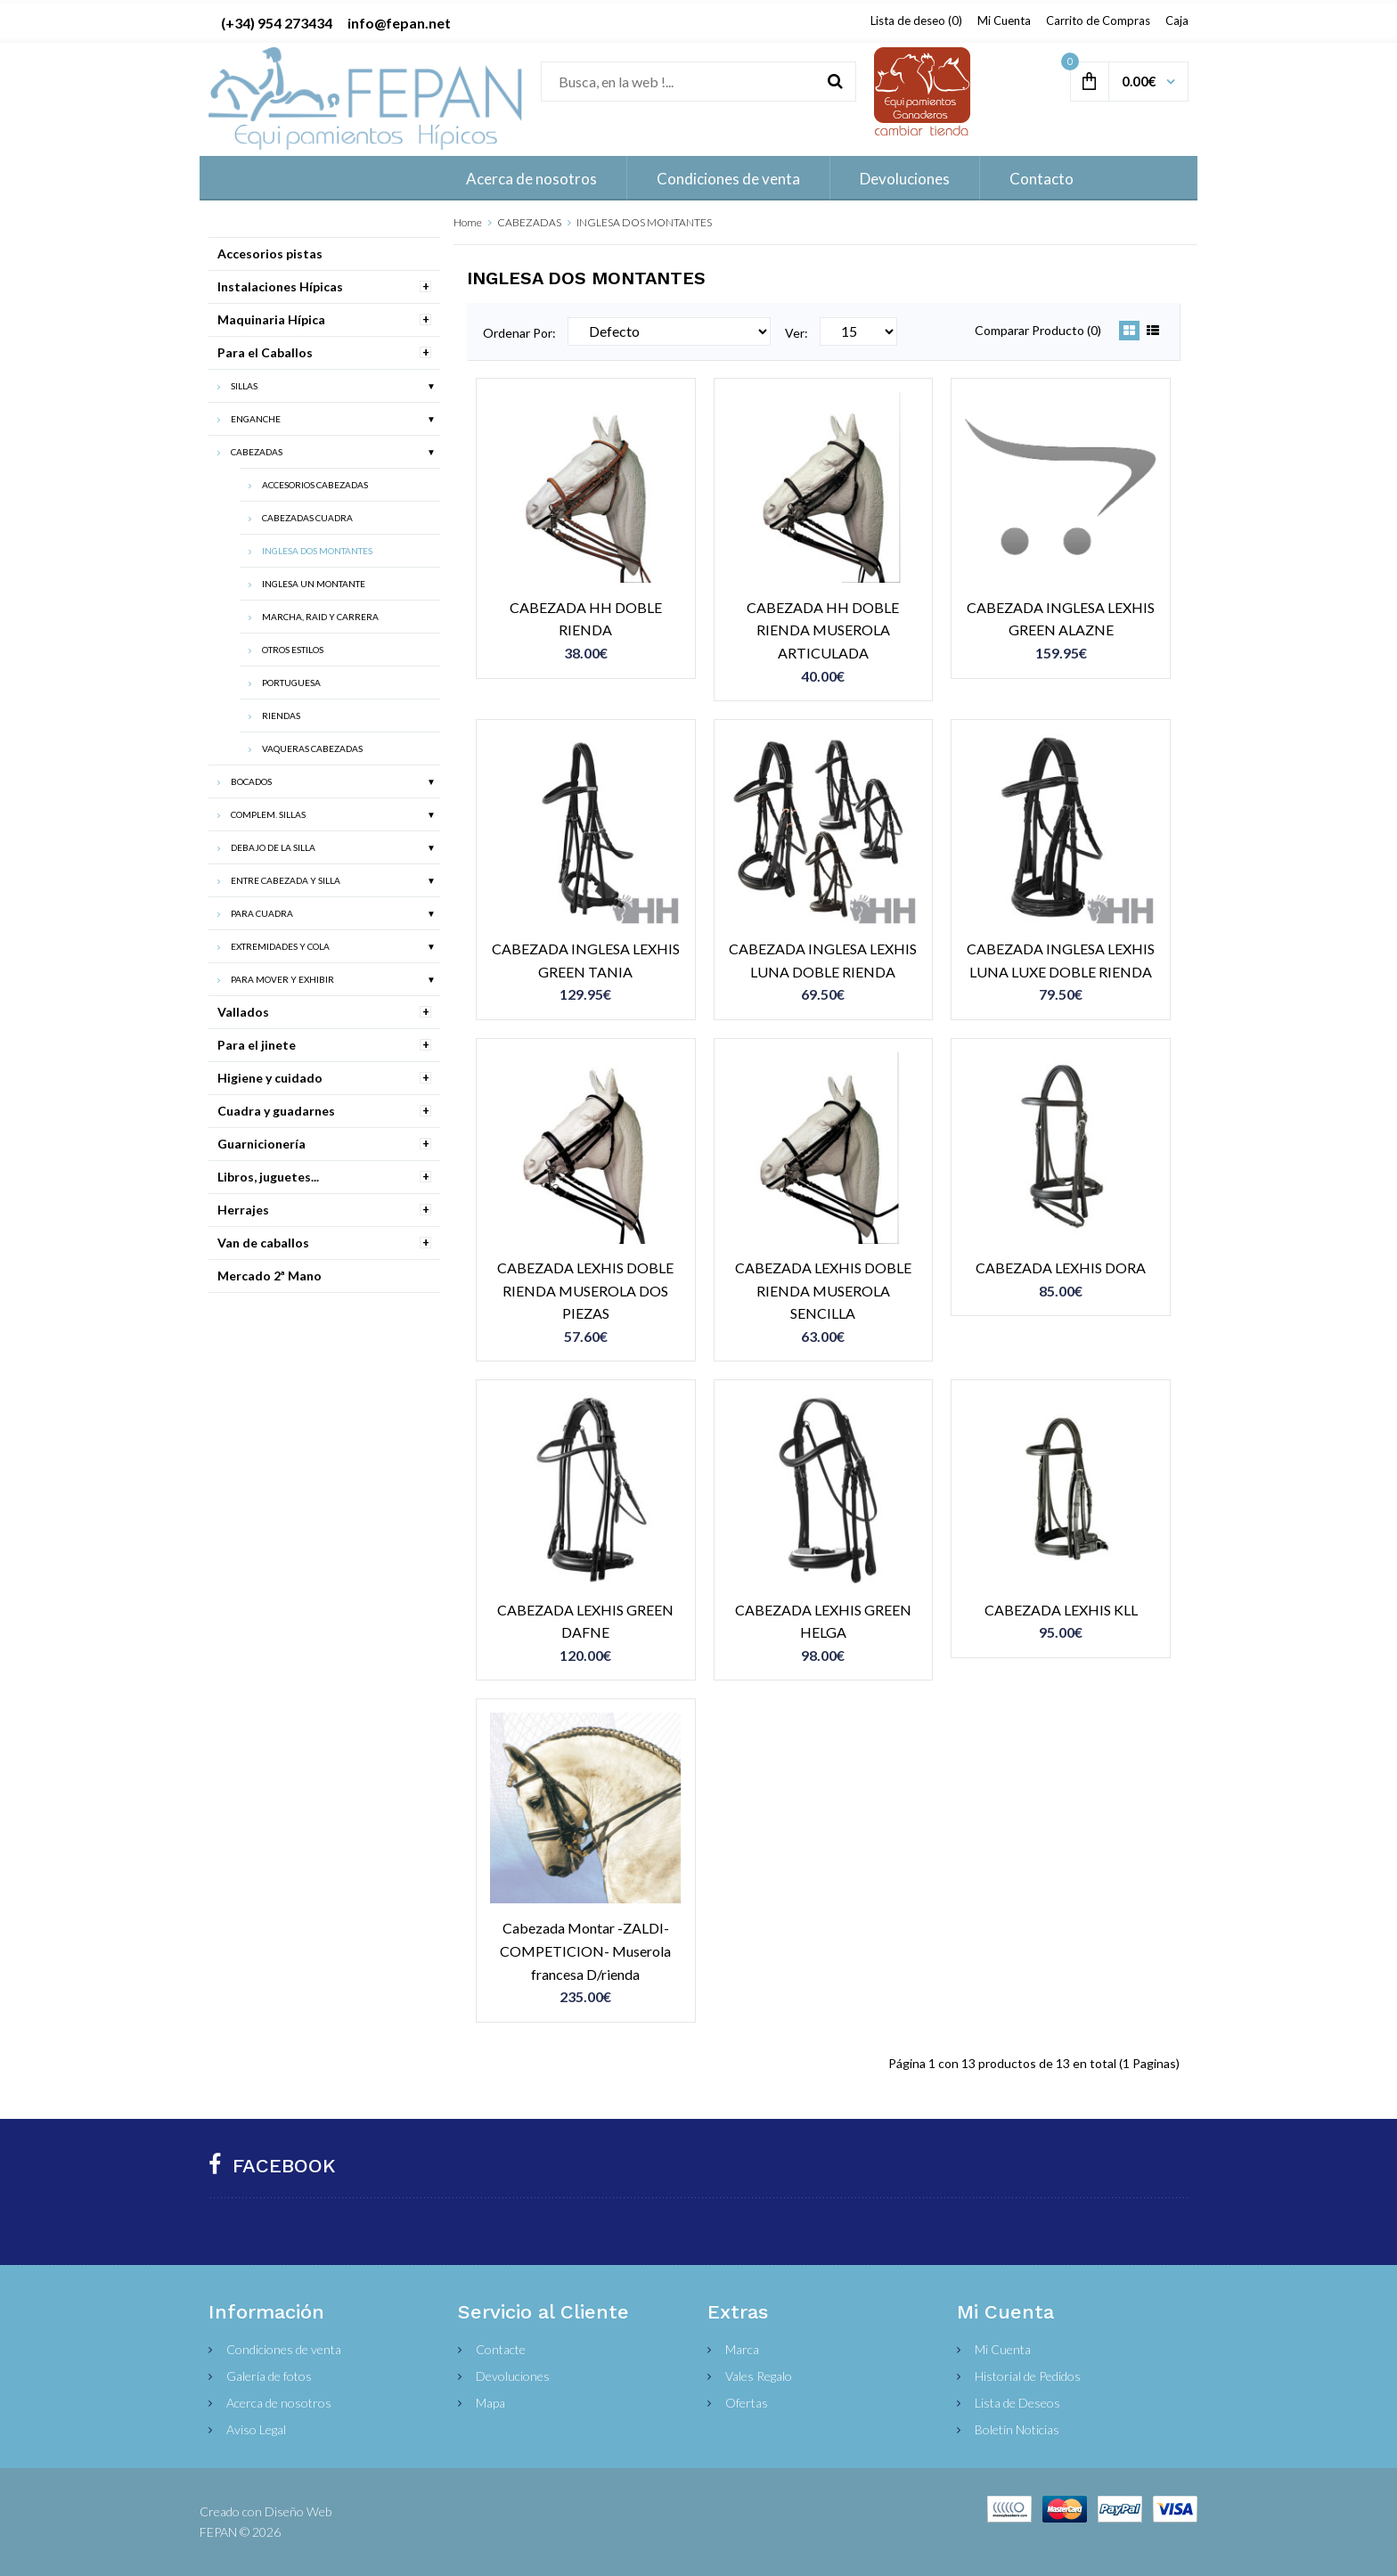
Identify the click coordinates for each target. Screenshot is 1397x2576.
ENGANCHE (256, 418)
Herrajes (243, 1209)
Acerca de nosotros (278, 2402)
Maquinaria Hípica (271, 319)
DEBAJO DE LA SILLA (273, 847)
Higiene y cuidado (270, 1077)
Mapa (490, 2402)
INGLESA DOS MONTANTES (644, 222)
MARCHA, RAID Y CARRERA (320, 616)
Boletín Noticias (1017, 2429)
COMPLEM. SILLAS (268, 814)
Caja (1177, 20)
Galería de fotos (269, 2376)
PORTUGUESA (291, 682)
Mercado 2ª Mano (269, 1275)
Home (467, 222)
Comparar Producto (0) (1038, 330)
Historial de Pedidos (1028, 2376)
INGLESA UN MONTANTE (313, 583)
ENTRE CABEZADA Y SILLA (285, 880)
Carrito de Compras (1098, 20)
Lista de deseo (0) (916, 20)
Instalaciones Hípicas (280, 286)
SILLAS (244, 385)
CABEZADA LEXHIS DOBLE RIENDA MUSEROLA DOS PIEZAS (585, 1290)
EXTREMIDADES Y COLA (280, 946)
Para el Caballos (265, 352)
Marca (742, 2349)
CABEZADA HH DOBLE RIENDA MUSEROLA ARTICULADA (823, 630)
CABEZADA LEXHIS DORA (1061, 1267)
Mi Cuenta (1004, 20)
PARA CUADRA (262, 913)
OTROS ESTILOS (292, 649)
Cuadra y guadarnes (276, 1110)
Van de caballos (263, 1242)
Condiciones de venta (283, 2349)
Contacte (501, 2349)
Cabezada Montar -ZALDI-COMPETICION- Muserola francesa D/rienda (585, 1950)
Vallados (243, 1011)
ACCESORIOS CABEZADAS (315, 484)
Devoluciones (513, 2376)
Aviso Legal (256, 2429)
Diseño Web (298, 2511)
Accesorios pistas (270, 253)
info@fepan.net (399, 22)
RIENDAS (281, 715)
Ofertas (746, 2402)
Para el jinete (256, 1044)
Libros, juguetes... (268, 1176)
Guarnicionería (261, 1143)
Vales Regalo (758, 2376)
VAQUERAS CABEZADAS (312, 748)
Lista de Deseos (1017, 2402)
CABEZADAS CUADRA (307, 517)
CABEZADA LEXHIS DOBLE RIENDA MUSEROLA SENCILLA (823, 1290)
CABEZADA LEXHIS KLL (1061, 1609)
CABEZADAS (529, 222)
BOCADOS (251, 781)
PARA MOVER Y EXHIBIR (282, 979)
